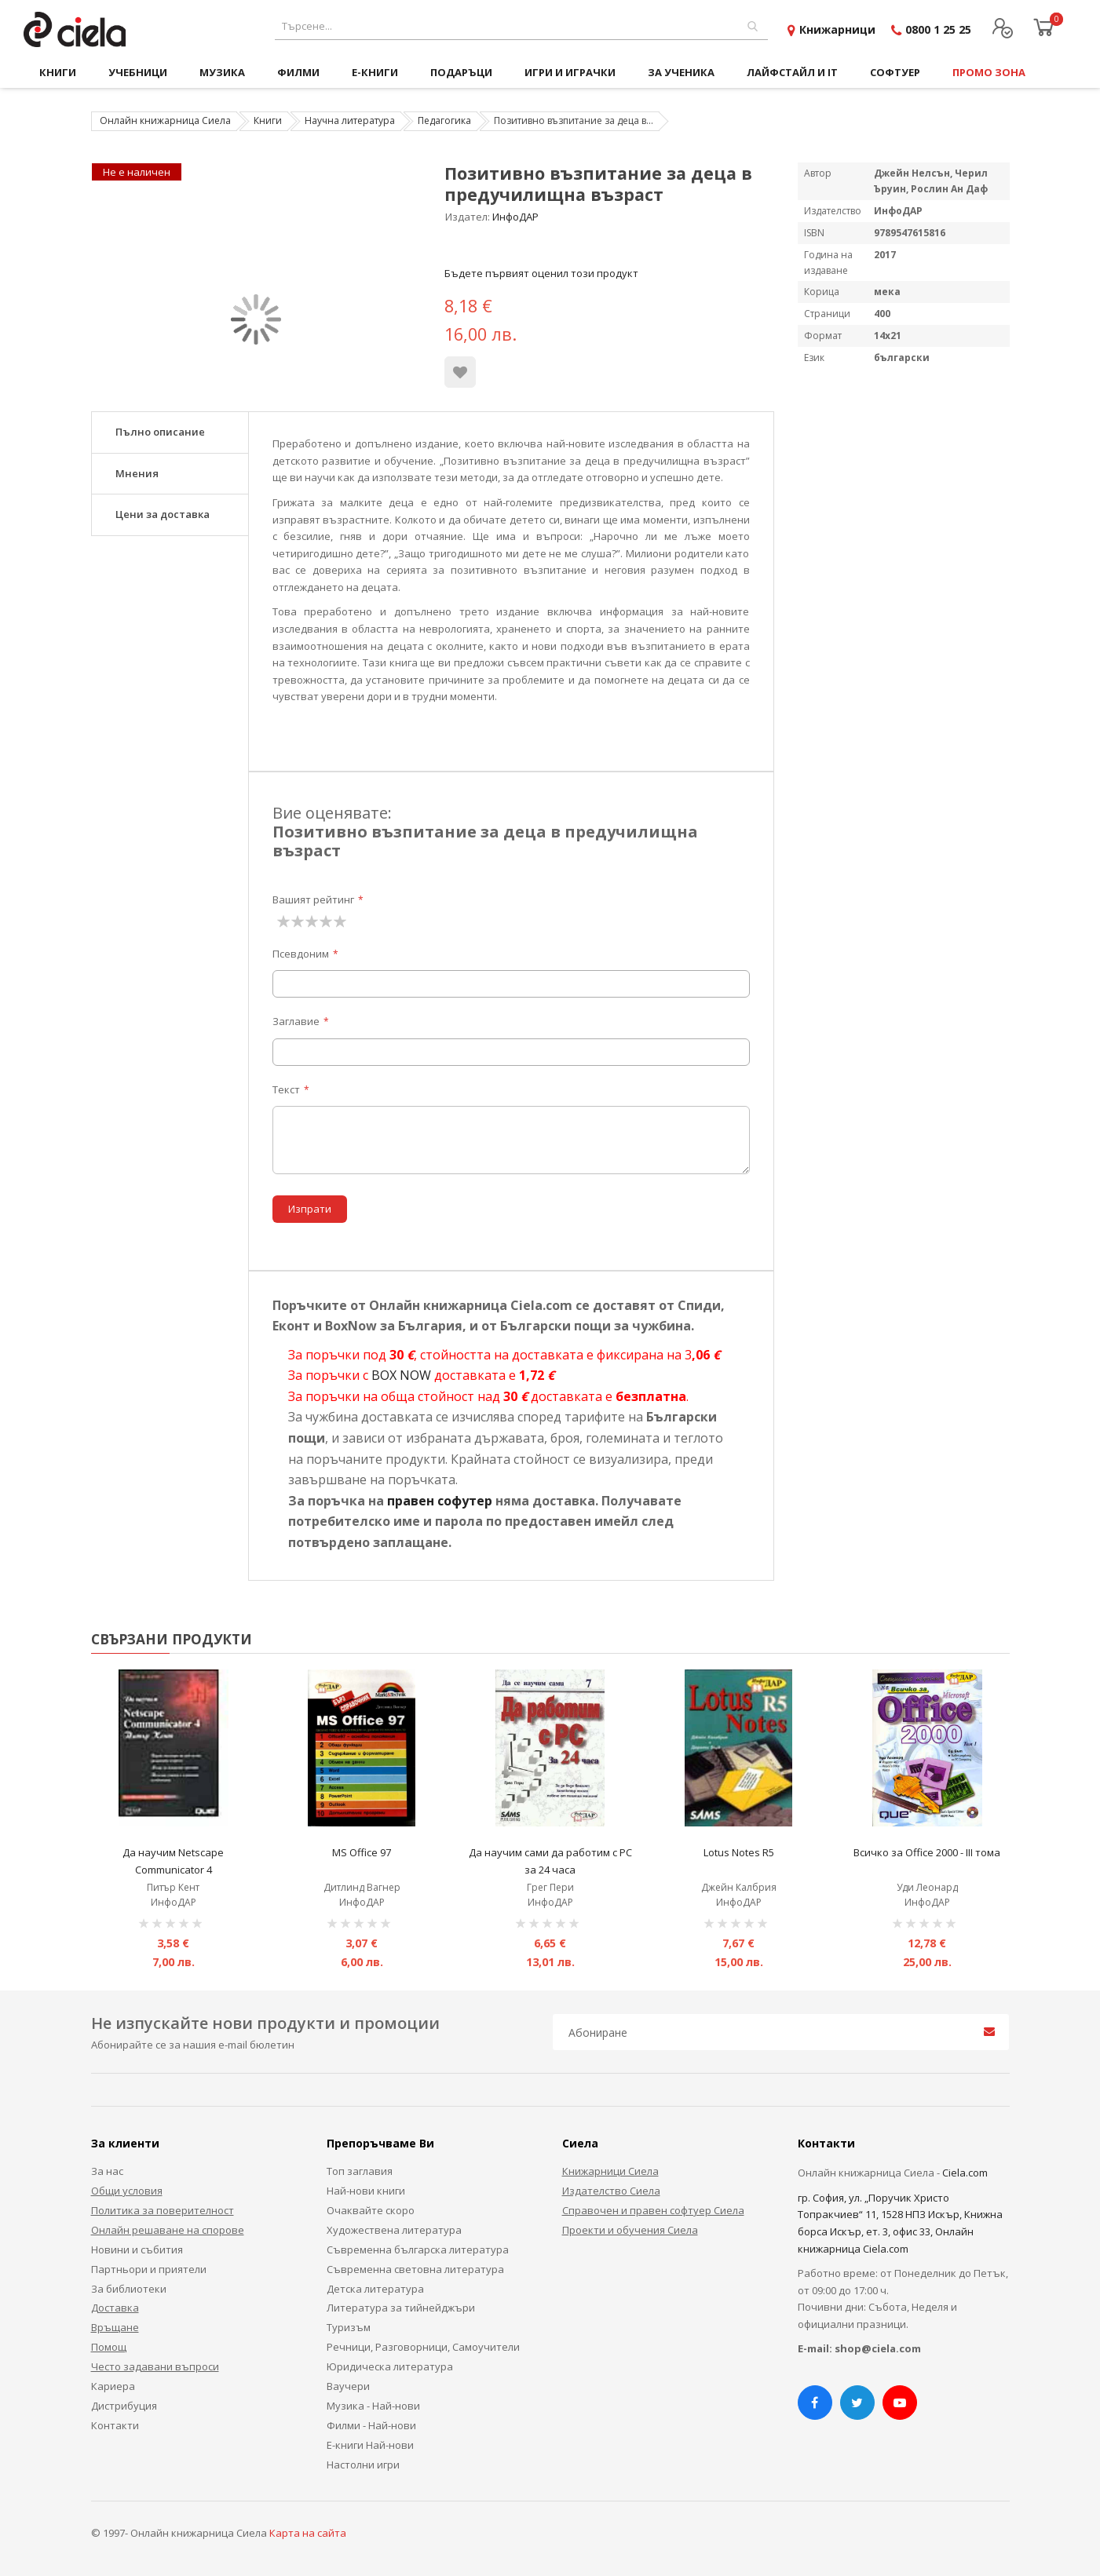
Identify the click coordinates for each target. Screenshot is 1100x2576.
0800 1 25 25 (938, 29)
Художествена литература (394, 2230)
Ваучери (348, 2386)
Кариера (113, 2386)
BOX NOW (401, 1375)
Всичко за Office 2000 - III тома (926, 1852)
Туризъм (349, 2327)
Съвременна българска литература (418, 2249)
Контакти (115, 2425)
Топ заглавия (360, 2171)
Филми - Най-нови (371, 2425)
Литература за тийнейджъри (401, 2308)
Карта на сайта (307, 2533)
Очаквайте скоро (371, 2210)
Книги (268, 120)
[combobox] (521, 26)
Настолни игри (363, 2464)
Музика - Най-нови (373, 2406)
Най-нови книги (366, 2191)
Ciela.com (965, 2173)
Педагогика (444, 120)
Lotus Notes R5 (738, 1852)
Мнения (137, 473)
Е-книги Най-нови (370, 2445)
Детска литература (375, 2289)
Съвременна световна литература (415, 2269)
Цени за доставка (162, 514)
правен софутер (439, 1500)
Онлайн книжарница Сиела (165, 120)
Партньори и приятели (148, 2269)
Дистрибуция (124, 2406)
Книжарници (837, 29)
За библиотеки (128, 2289)
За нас (107, 2171)
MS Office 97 (361, 1852)
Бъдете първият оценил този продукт (541, 273)
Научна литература (350, 120)
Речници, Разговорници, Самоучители (423, 2347)
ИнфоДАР (515, 217)
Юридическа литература (390, 2366)
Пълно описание (160, 432)
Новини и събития (137, 2249)
